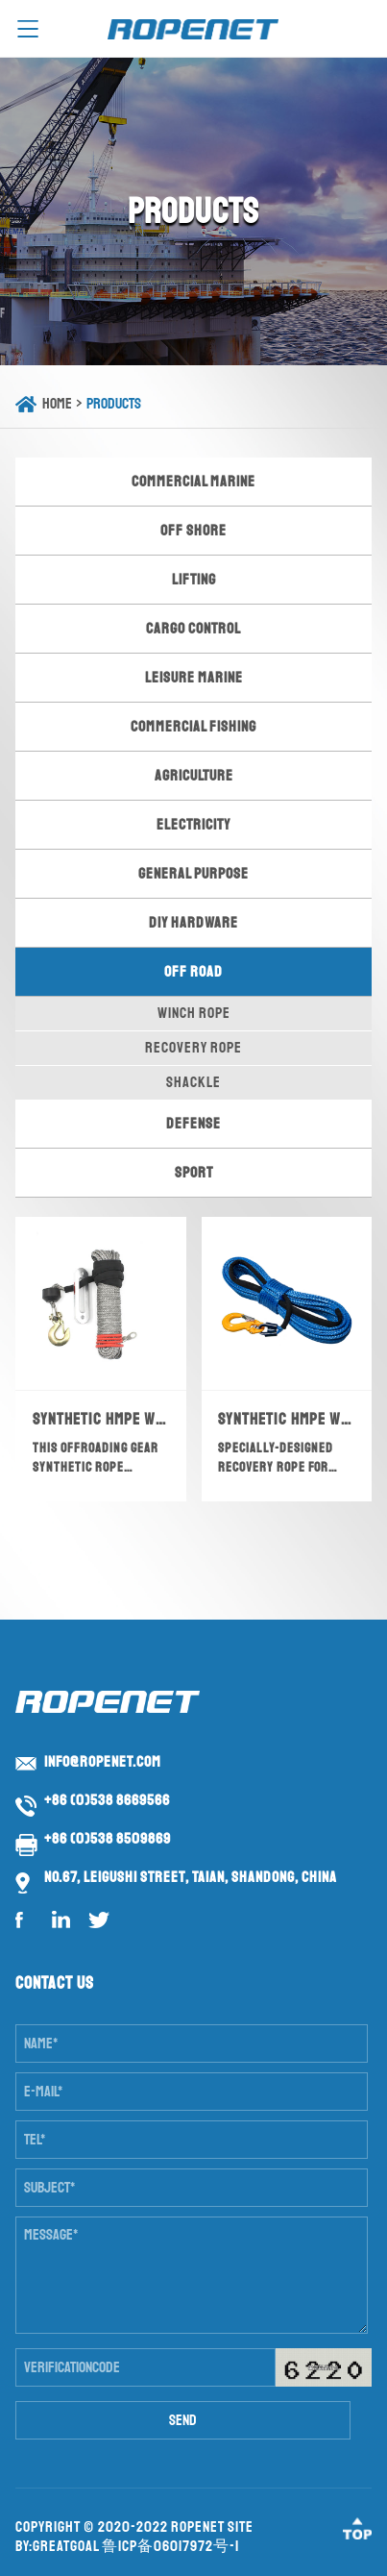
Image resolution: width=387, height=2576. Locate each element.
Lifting (194, 579)
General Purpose (193, 873)
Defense (193, 1123)
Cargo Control (193, 628)
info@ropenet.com (102, 1761)
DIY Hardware (193, 922)
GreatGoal (66, 2546)
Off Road (193, 971)
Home (57, 403)
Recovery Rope (193, 1047)
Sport (194, 1172)
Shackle (193, 1082)
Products (113, 403)
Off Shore (193, 530)
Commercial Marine (193, 481)
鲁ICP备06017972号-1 (170, 2546)
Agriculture (194, 775)
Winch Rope (193, 1013)
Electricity (193, 824)
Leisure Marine (194, 677)
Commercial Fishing (193, 726)
